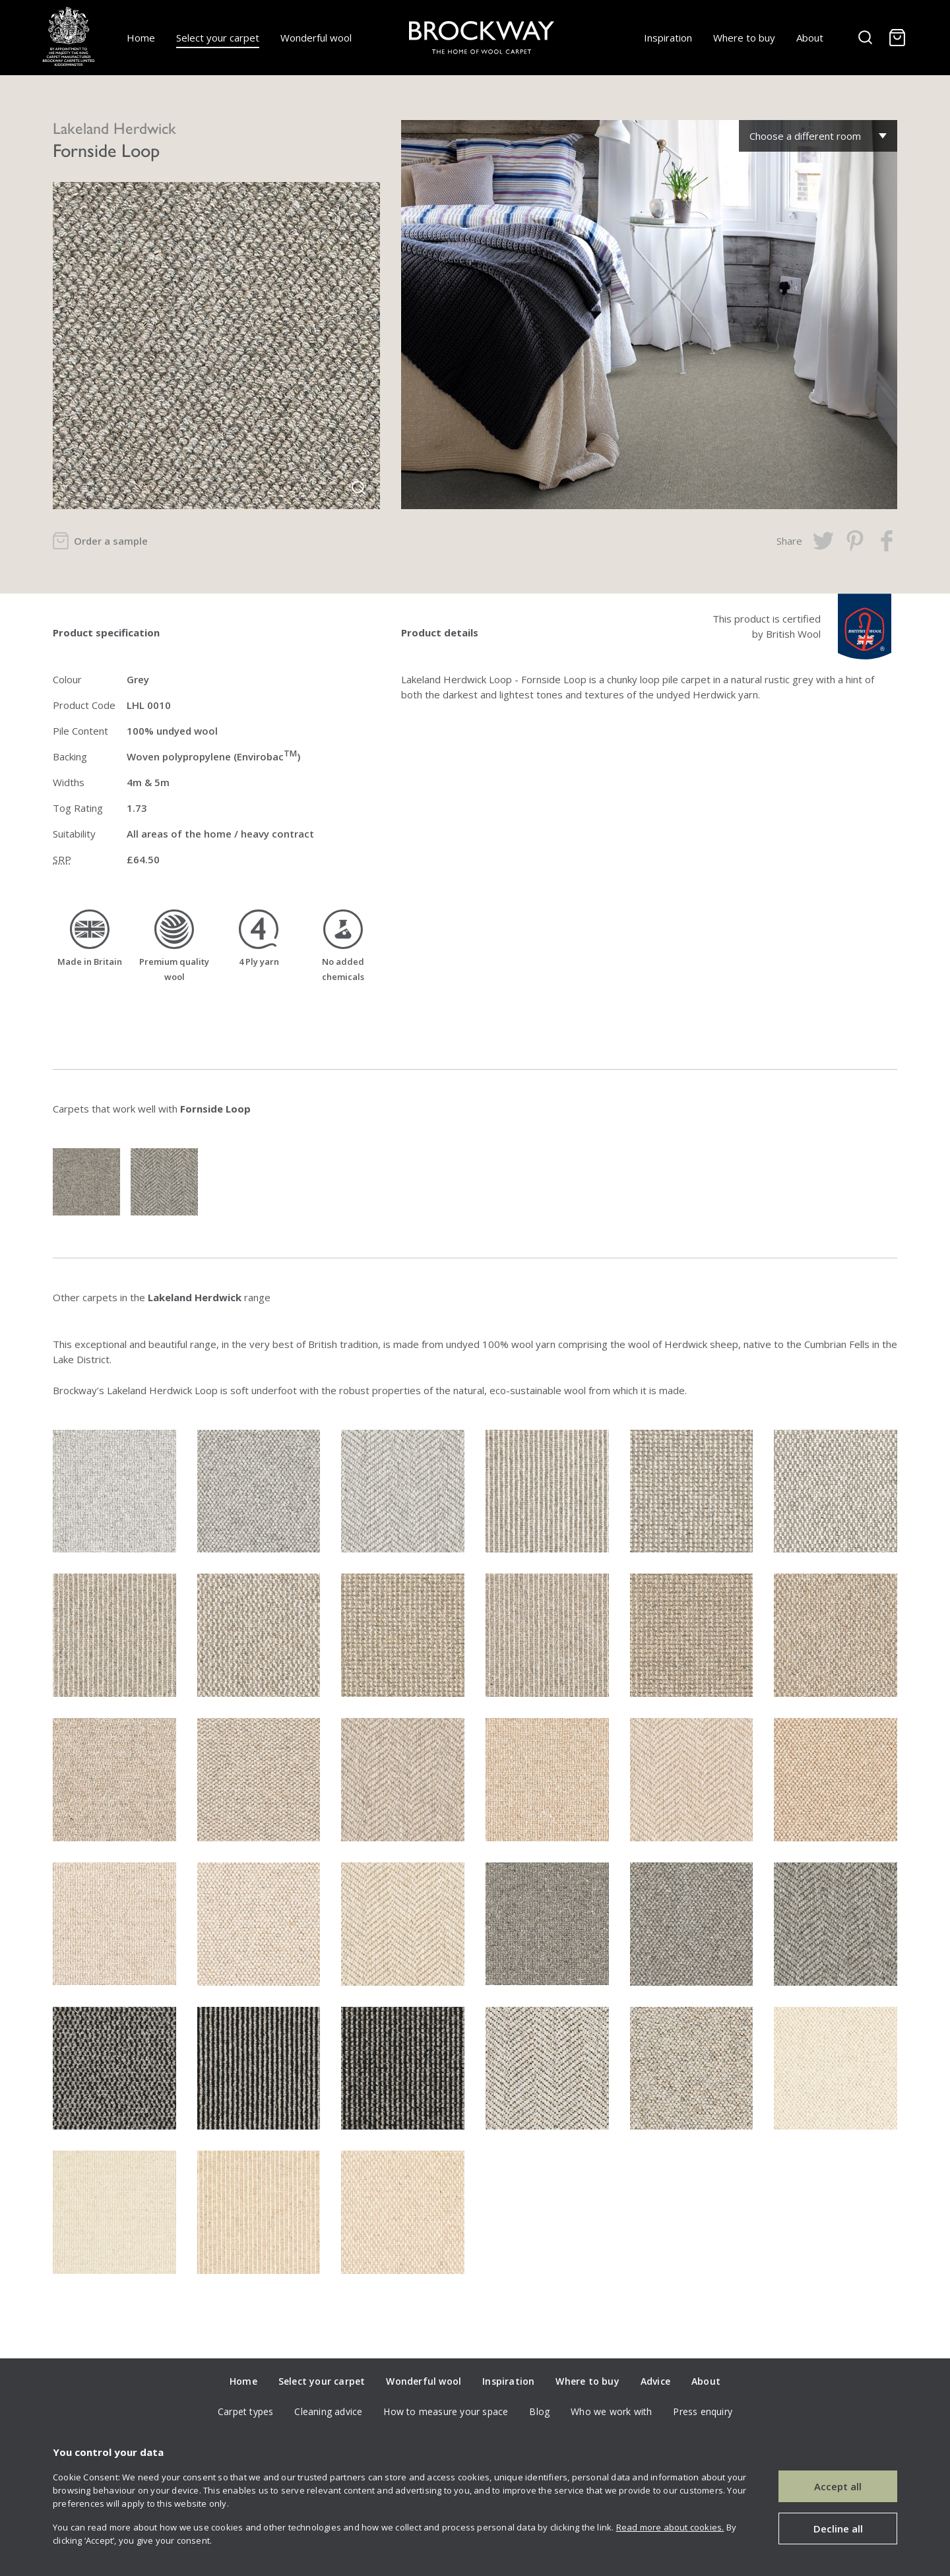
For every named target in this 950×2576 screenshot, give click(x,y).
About (809, 37)
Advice (655, 2381)
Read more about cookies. (670, 2527)
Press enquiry (702, 2411)
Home (141, 37)
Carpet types (245, 2411)
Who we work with (611, 2411)
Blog (539, 2411)
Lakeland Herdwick (114, 127)
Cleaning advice (328, 2411)
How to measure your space (445, 2411)
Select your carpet (217, 37)
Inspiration (668, 37)
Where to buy (744, 37)
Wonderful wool (316, 37)
